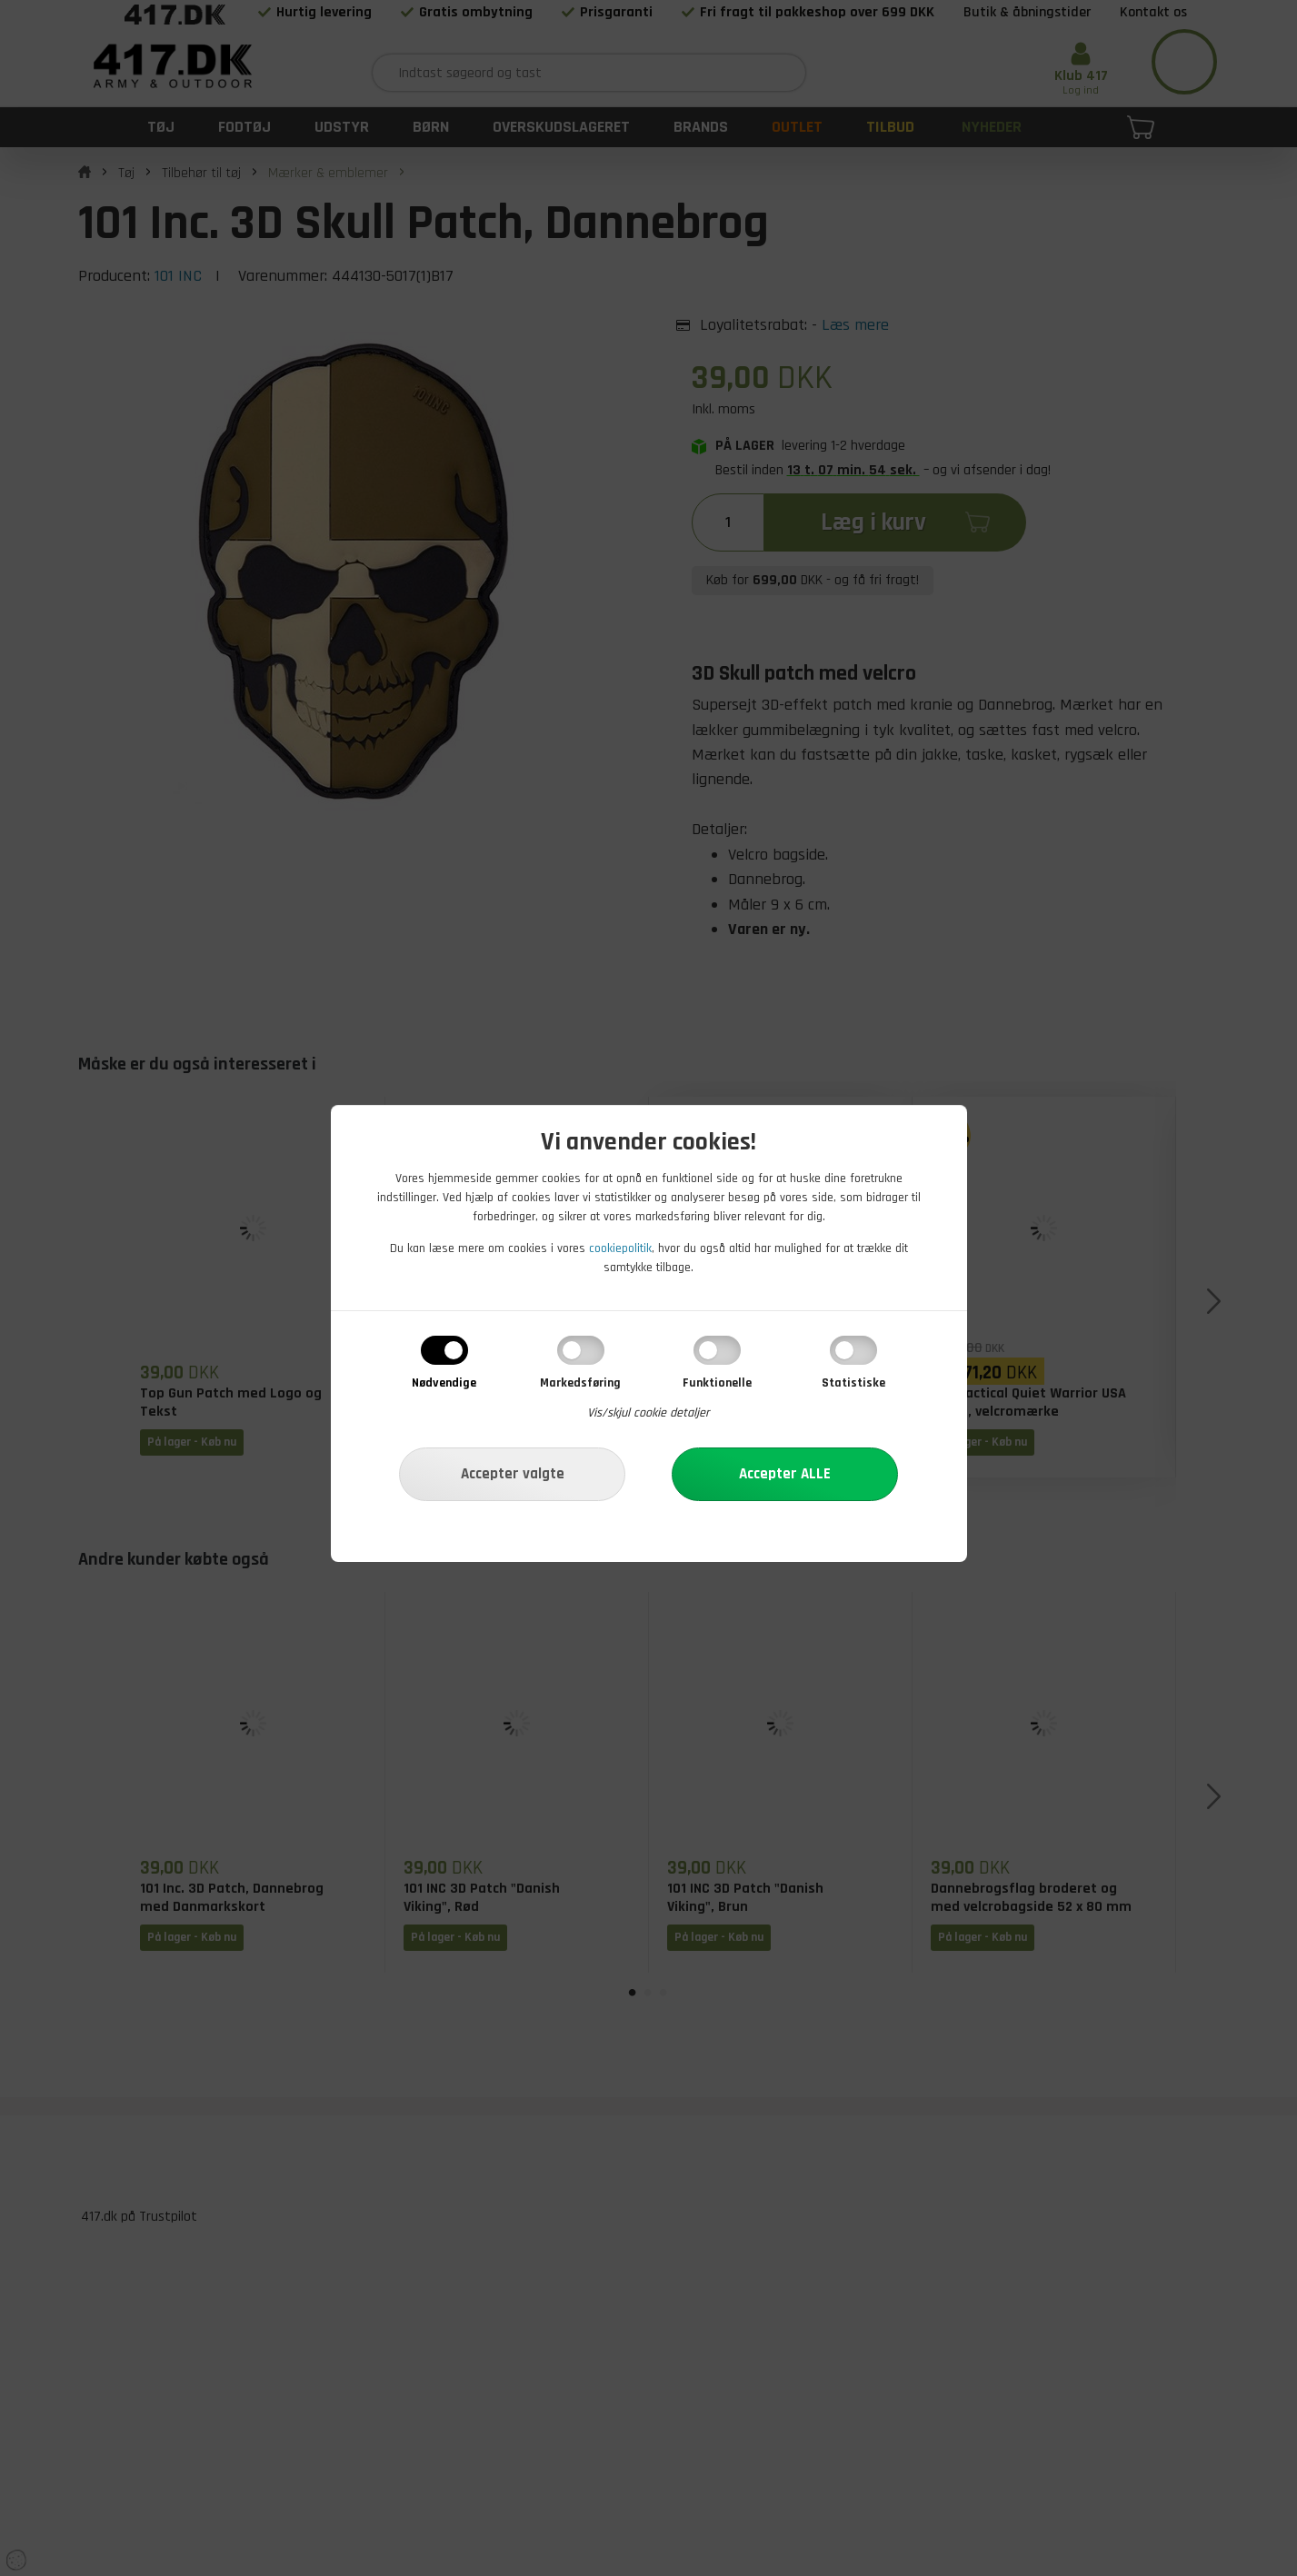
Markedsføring (580, 1383)
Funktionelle (717, 1383)
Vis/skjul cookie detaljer (648, 1413)
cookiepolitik (620, 1248)
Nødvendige (444, 1383)
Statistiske (853, 1383)
